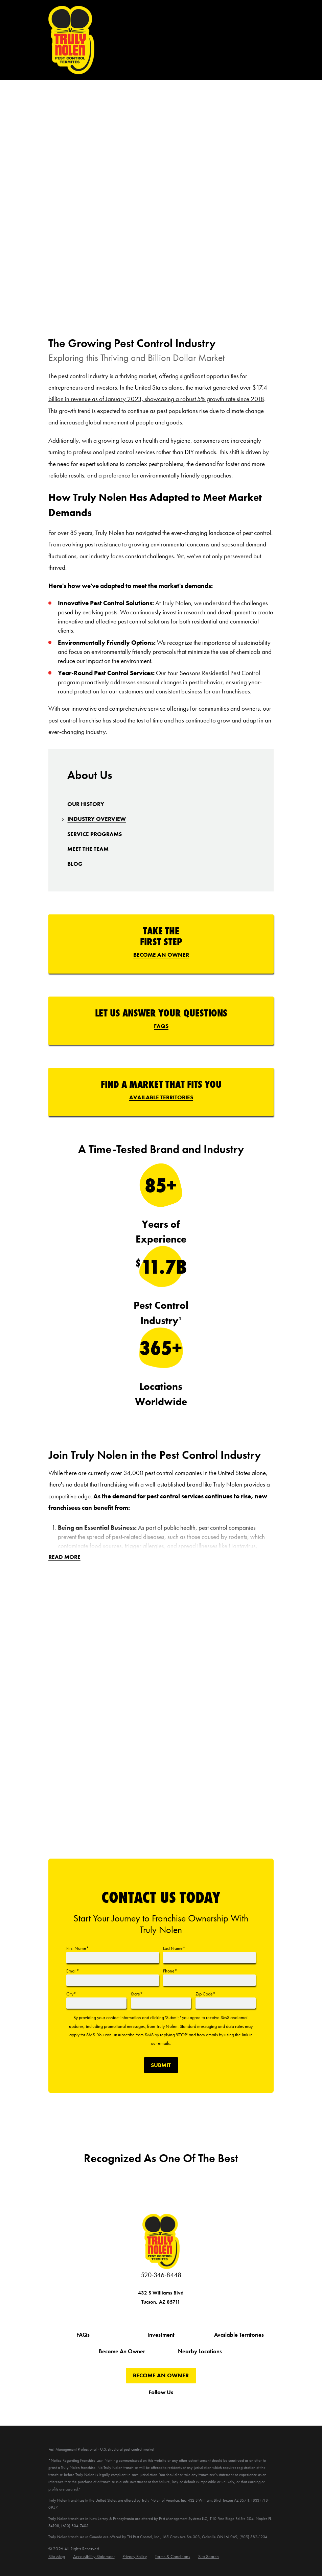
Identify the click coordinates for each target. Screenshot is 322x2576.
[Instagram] (169, 2406)
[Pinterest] (186, 2406)
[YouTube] (152, 2406)
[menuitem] (85, 803)
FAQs (161, 1026)
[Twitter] (136, 2406)
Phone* (170, 1971)
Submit (161, 2065)
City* (71, 1994)
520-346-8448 (161, 2275)
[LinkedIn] (203, 2406)
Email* (72, 1971)
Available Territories (161, 1097)
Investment (161, 2334)
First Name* (77, 1948)
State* (137, 1994)
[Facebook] (119, 2406)
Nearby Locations (200, 2351)
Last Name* (174, 1948)
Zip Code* (205, 1994)
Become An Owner (161, 954)
